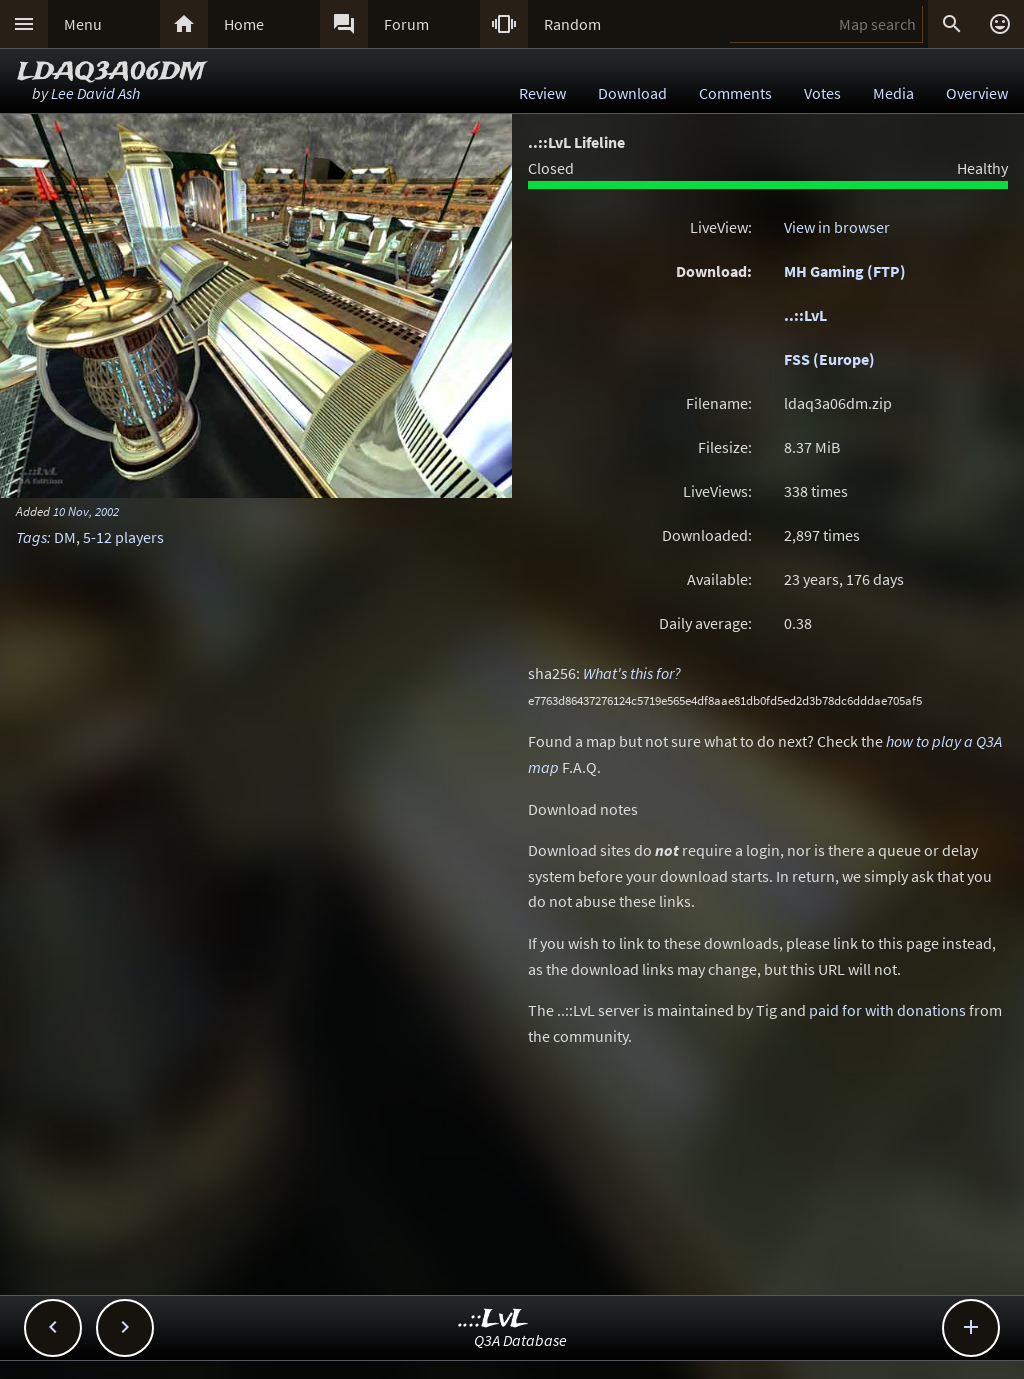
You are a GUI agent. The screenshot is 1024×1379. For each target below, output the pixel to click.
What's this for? (632, 673)
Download (632, 93)
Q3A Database (520, 1340)
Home (244, 24)
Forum (406, 24)
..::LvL (805, 315)
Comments (735, 93)
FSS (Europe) (829, 359)
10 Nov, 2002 (86, 511)
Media (893, 93)
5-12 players (123, 537)
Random (572, 24)
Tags (31, 537)
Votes (822, 93)
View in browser (837, 227)
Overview (977, 93)
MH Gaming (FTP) (845, 271)
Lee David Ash (95, 93)
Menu (83, 24)
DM (65, 537)
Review (542, 93)
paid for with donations (887, 1010)
